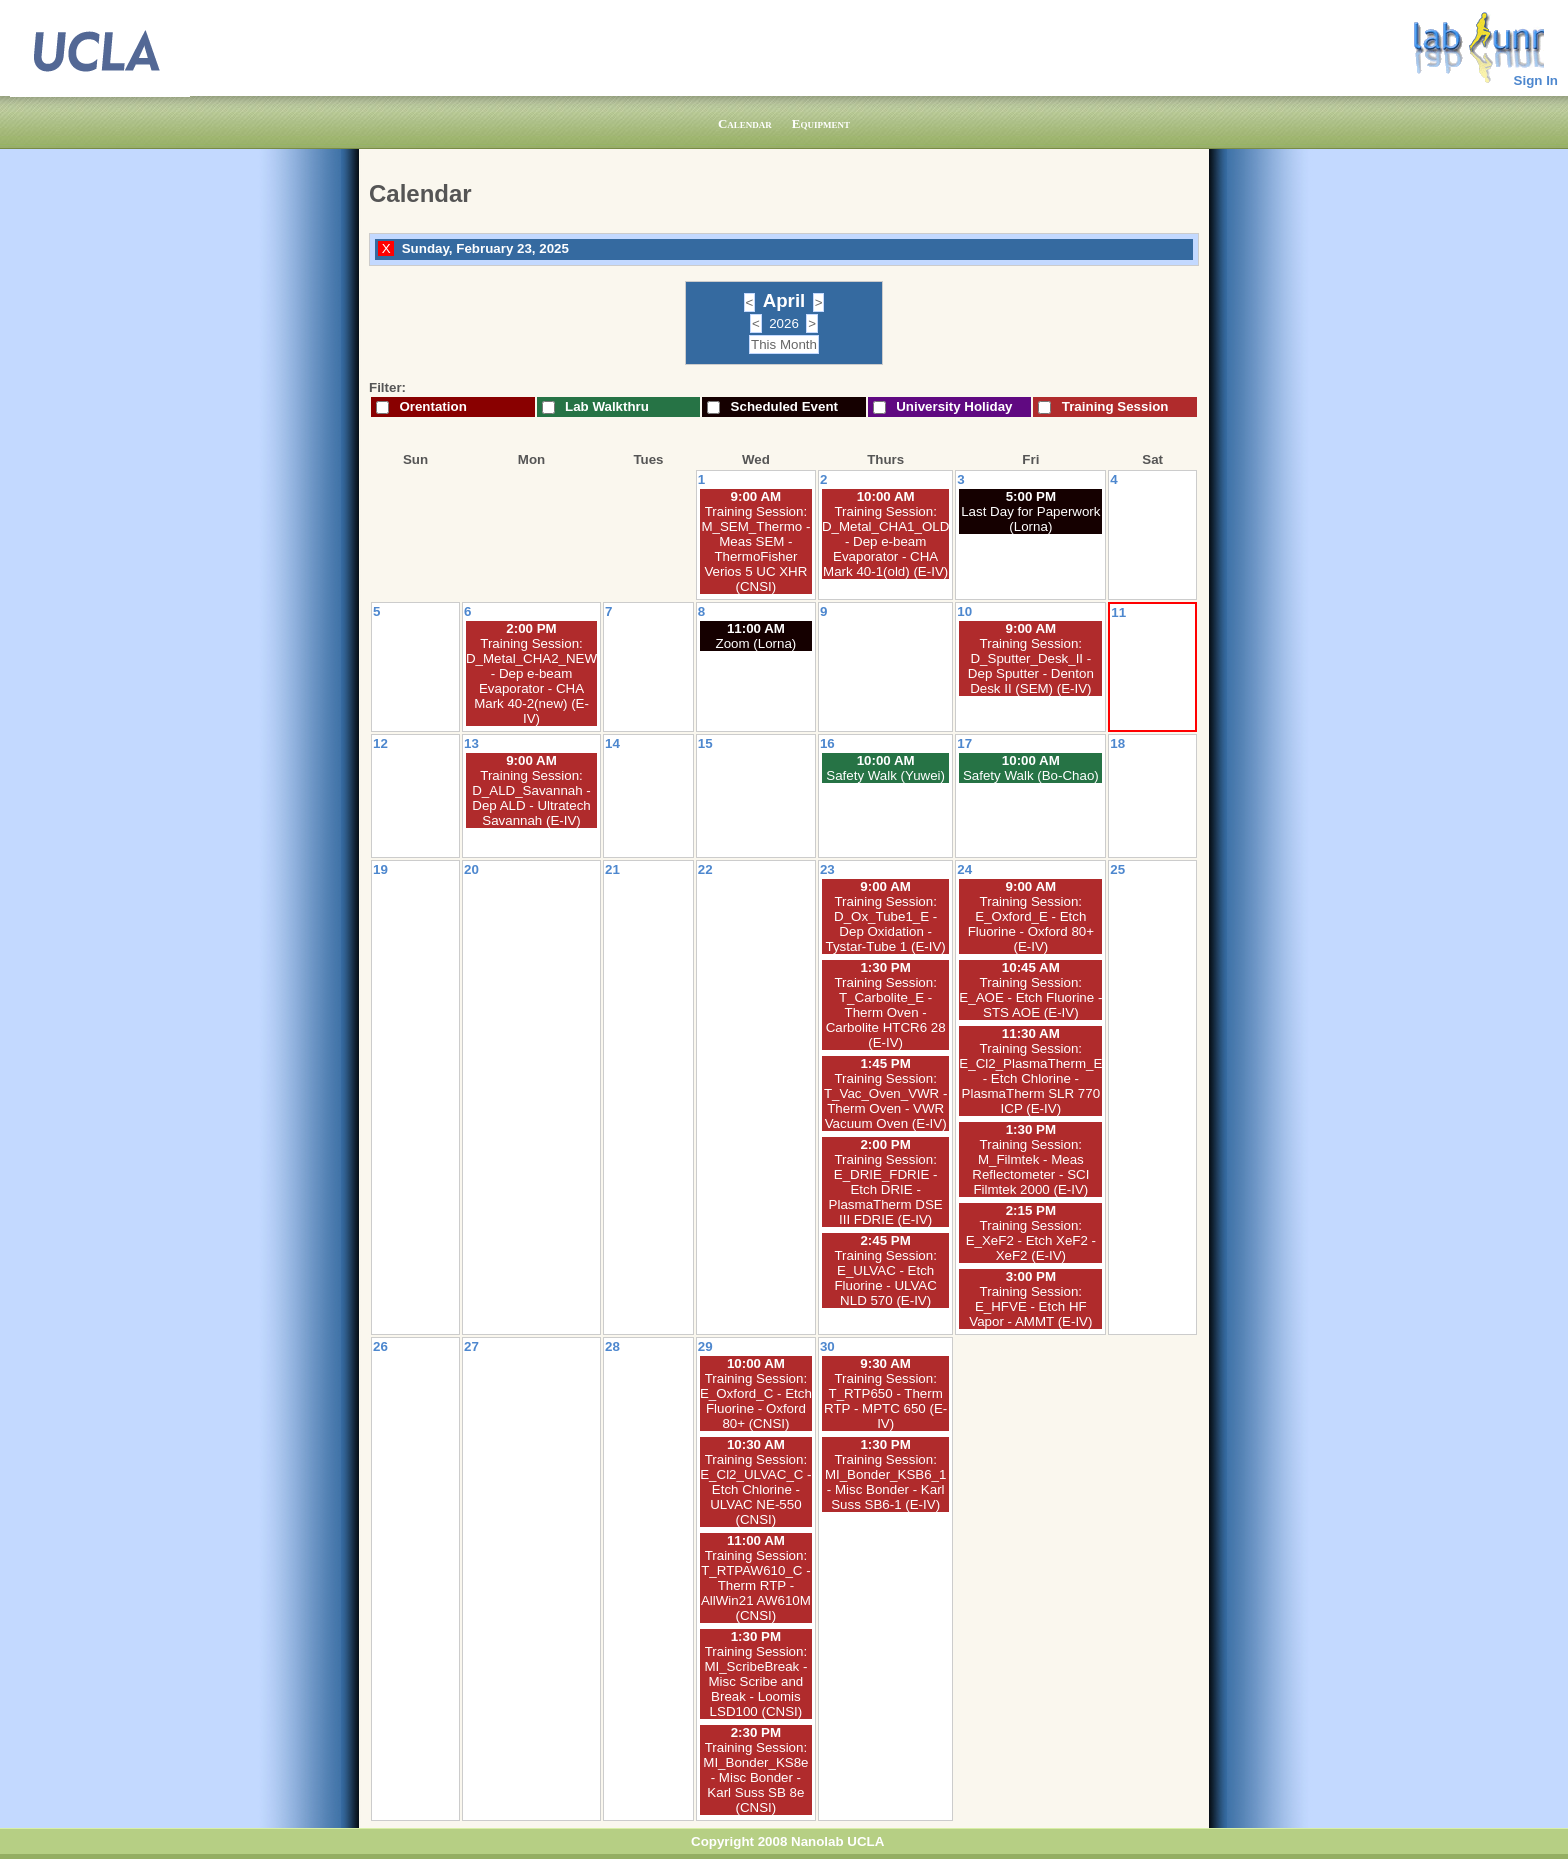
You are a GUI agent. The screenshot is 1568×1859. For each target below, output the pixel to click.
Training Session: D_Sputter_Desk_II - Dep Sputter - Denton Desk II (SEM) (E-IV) (1031, 666)
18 (1117, 743)
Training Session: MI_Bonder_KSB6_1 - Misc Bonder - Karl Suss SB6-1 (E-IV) (886, 1482)
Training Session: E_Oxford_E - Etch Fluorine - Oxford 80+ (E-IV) (1031, 924)
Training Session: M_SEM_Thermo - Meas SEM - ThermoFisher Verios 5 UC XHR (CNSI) (755, 549)
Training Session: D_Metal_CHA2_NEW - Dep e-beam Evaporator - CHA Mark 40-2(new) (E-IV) (531, 681)
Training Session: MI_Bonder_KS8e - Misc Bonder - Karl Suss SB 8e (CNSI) (755, 1777)
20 (471, 869)
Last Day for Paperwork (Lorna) (1030, 519)
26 (380, 1346)
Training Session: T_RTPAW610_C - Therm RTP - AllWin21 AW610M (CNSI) (756, 1585)
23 (827, 869)
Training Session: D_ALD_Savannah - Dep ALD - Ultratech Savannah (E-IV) (531, 798)
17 (964, 743)
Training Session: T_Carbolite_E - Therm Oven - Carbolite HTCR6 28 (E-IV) (886, 1012)
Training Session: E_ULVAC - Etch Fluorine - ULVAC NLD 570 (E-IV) (885, 1278)
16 (827, 743)
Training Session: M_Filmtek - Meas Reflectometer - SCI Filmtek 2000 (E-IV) (1030, 1167)
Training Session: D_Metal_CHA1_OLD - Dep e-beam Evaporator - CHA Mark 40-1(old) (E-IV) (885, 541)
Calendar (745, 123)
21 (612, 869)
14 (612, 743)
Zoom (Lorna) (756, 643)
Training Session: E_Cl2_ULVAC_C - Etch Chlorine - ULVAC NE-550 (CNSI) (755, 1489)
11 (1118, 612)
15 (705, 743)
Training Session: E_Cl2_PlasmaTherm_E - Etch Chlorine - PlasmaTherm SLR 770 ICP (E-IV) (1030, 1078)
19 (380, 869)
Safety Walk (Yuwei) (885, 775)
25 (1117, 869)
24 (964, 869)
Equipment (821, 123)
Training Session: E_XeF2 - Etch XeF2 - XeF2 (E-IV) (1031, 1240)
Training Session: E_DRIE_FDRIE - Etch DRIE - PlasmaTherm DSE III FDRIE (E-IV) (886, 1189)
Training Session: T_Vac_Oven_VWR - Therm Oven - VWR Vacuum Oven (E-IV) (885, 1101)
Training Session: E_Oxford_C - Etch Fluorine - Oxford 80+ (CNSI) (756, 1401)
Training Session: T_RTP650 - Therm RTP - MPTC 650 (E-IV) (885, 1401)
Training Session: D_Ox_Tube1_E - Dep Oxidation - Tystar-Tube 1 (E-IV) (886, 924)
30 (827, 1346)
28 (612, 1346)
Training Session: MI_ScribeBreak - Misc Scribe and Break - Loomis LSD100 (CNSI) (755, 1681)
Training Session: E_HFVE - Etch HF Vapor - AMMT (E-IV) (1030, 1306)
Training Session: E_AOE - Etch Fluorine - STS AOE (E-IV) (1030, 997)
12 (380, 743)
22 (705, 869)
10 (964, 611)
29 (705, 1346)
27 (471, 1346)
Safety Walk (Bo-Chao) (1031, 775)
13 (471, 743)
